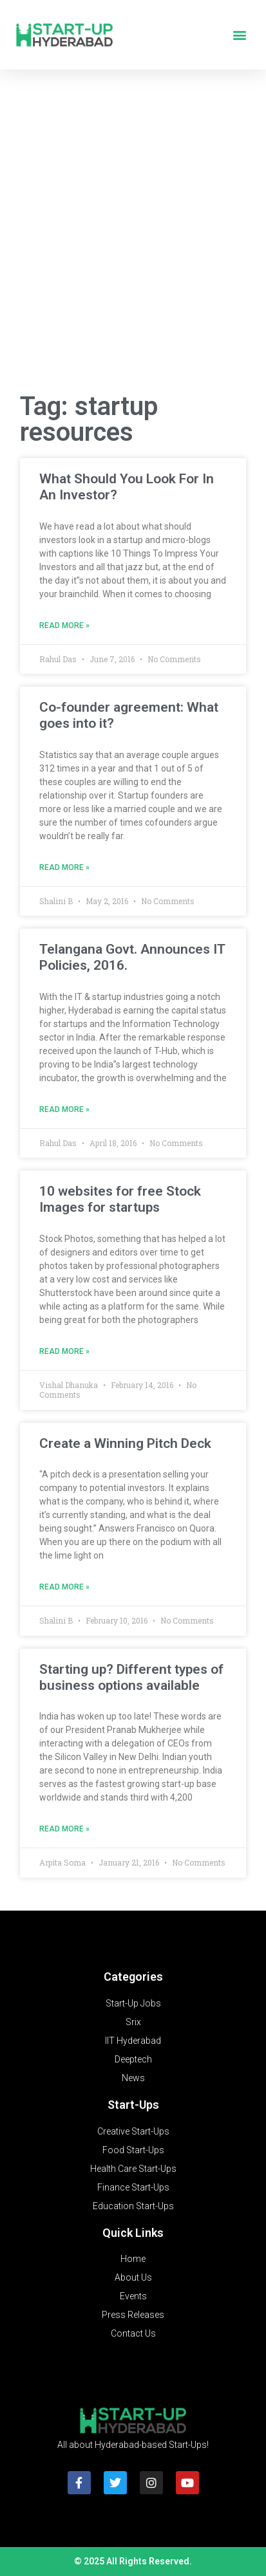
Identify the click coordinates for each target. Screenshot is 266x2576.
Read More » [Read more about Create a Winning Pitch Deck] (64, 1586)
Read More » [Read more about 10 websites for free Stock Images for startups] (64, 1351)
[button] (239, 35)
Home (133, 2259)
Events (133, 2296)
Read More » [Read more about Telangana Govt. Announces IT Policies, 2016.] (64, 1109)
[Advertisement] (133, 235)
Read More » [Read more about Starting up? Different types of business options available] (64, 1828)
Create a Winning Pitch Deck (125, 1443)
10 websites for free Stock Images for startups (120, 1199)
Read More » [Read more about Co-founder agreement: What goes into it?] (64, 867)
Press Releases (133, 2315)
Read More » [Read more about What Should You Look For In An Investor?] (64, 625)
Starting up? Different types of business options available (131, 1677)
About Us (133, 2277)
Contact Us (133, 2333)
